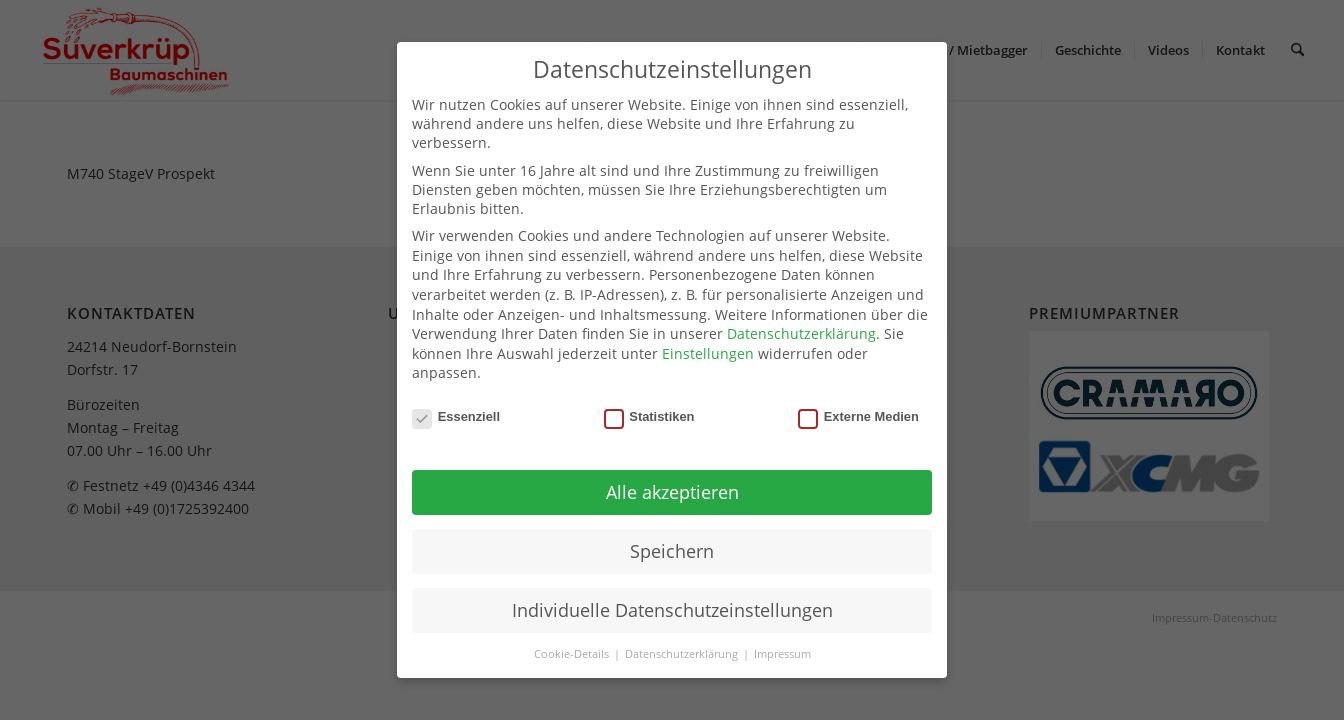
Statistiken (649, 416)
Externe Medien (858, 416)
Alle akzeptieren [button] (672, 492)
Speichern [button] (672, 551)
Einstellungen (708, 353)
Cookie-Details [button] (573, 654)
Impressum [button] (782, 654)
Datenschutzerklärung (801, 333)
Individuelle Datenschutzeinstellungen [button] (672, 610)
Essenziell (456, 416)
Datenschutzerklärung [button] (683, 654)
